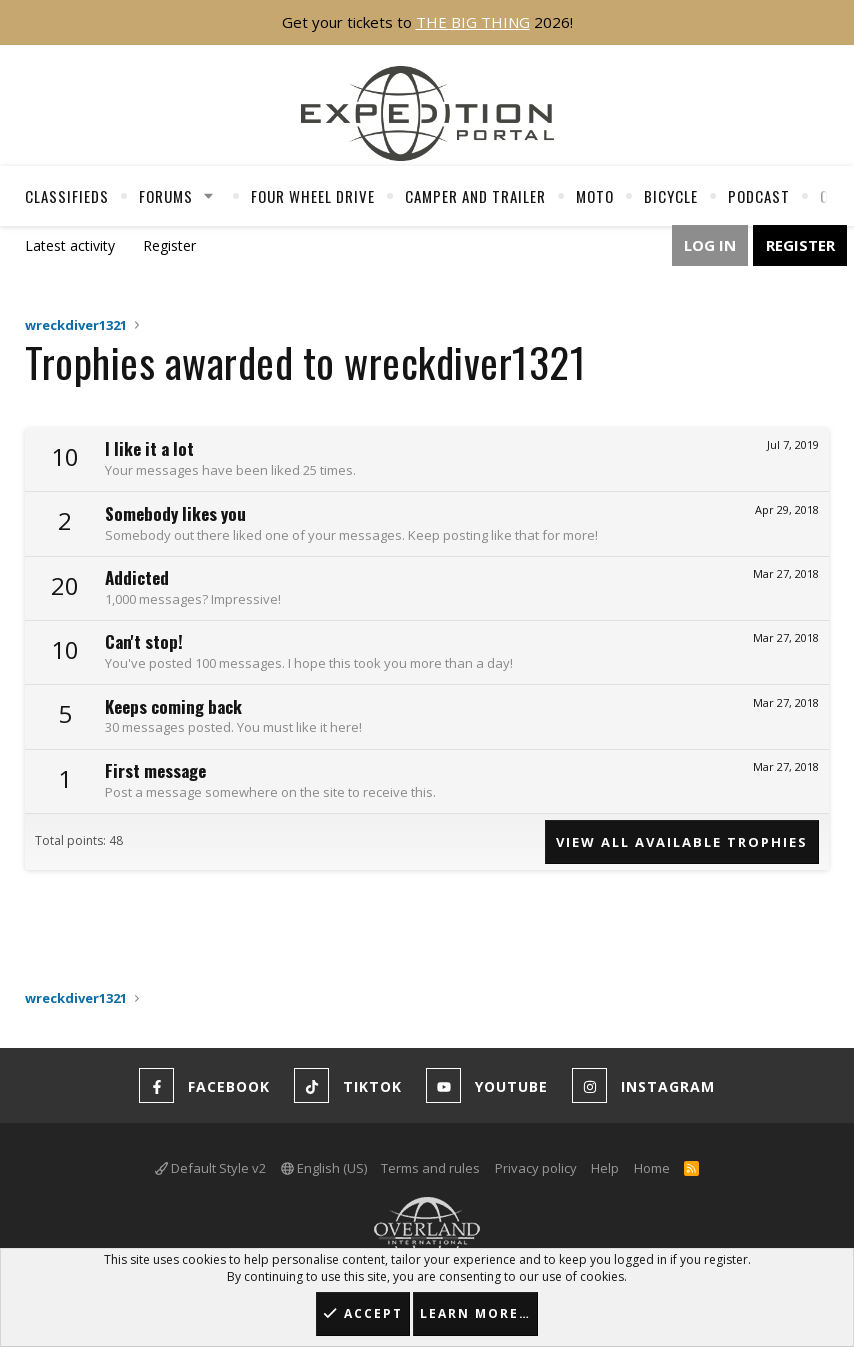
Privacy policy (536, 1168)
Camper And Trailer (475, 196)
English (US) (324, 1168)
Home (652, 1168)
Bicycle (671, 196)
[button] (209, 196)
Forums (166, 196)
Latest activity (70, 245)
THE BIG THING (473, 22)
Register (169, 245)
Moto (595, 196)
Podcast (759, 196)
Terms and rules (430, 1168)
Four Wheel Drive (313, 196)
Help (605, 1168)
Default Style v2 (210, 1168)
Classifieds (67, 196)
